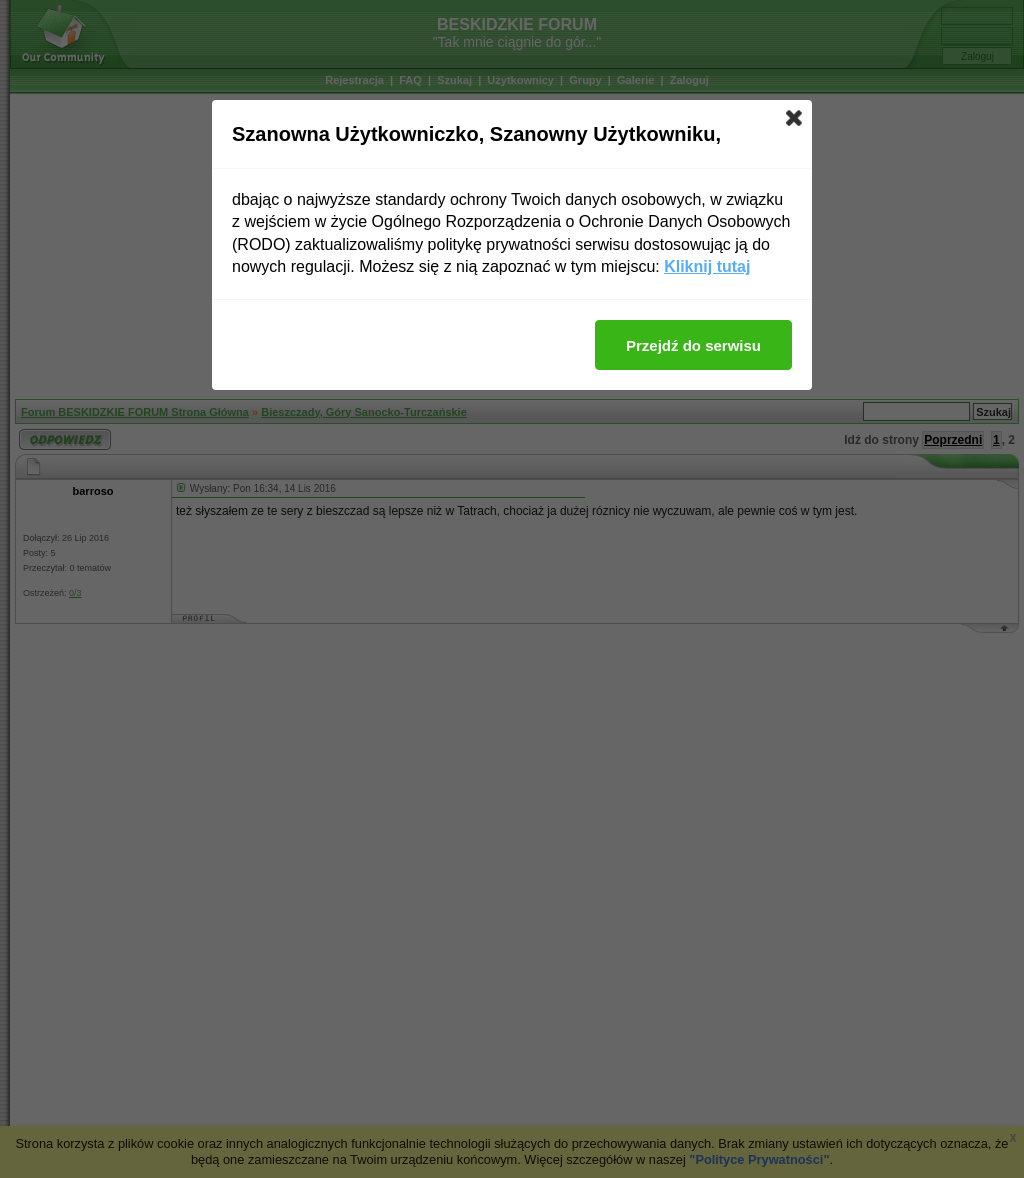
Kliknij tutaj (707, 266)
